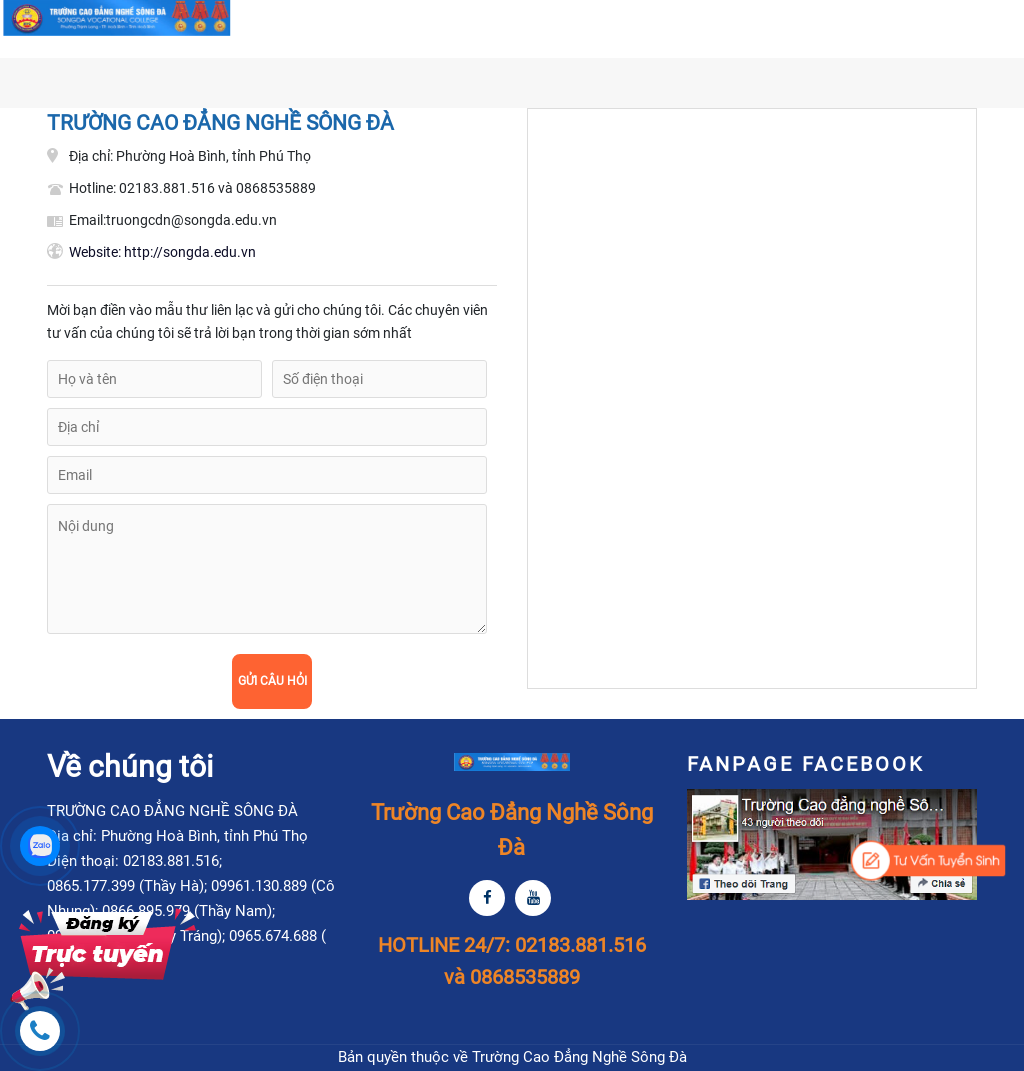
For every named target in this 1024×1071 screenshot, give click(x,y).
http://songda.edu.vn (162, 252)
